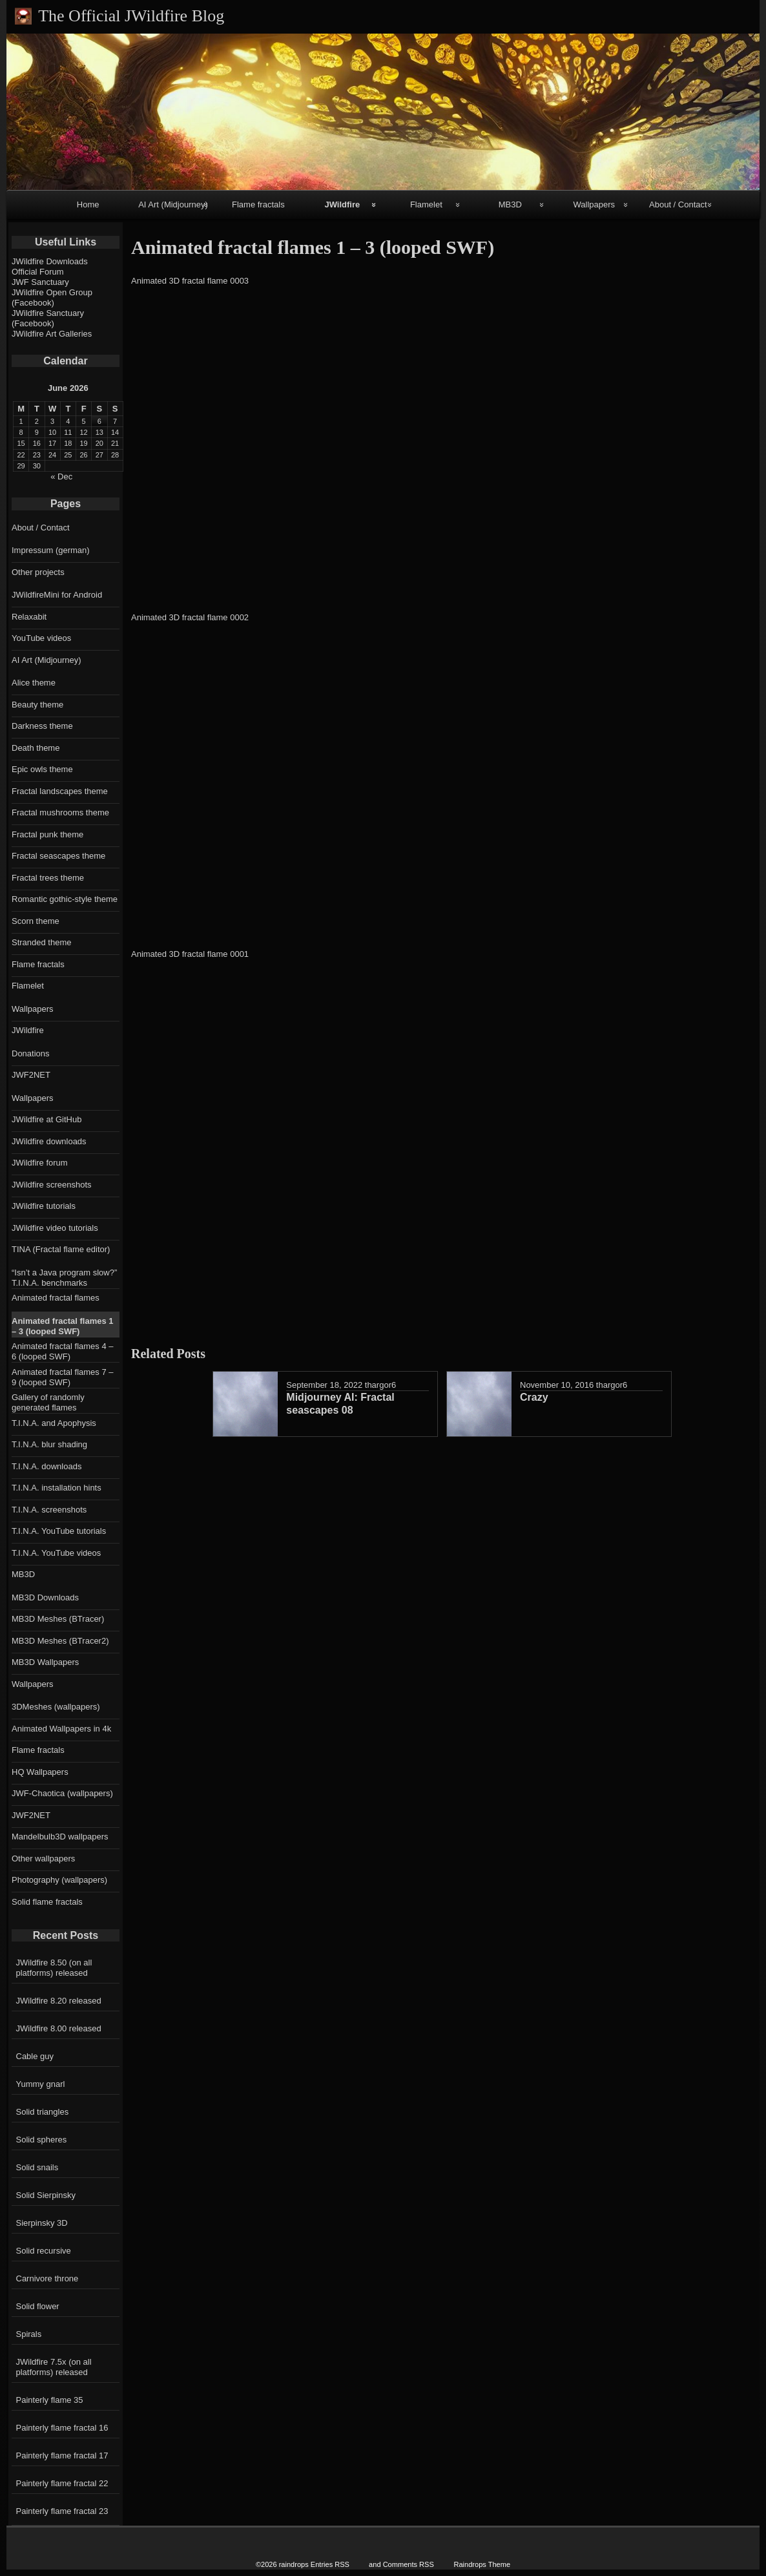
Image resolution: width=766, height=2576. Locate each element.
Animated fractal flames (55, 1298)
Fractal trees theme (48, 878)
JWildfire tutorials (44, 1206)
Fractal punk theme (47, 834)
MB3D (510, 204)
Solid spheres (41, 2139)
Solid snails (37, 2167)
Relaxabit (29, 617)
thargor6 (380, 1385)
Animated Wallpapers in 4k (61, 1728)
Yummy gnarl (40, 2084)
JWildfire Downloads (50, 261)
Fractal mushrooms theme (60, 812)
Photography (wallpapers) (59, 1880)
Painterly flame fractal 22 (62, 2483)
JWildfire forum (40, 1163)
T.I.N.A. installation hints (56, 1487)
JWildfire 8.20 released (58, 2000)
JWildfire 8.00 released (58, 2028)
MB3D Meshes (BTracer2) (60, 1641)
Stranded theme (42, 942)
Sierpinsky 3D (42, 2223)
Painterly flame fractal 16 (62, 2428)
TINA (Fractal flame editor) (61, 1249)
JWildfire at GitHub (46, 1119)
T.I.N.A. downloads (46, 1466)
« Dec (61, 476)
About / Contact (678, 204)
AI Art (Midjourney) (173, 204)
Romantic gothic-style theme (65, 899)
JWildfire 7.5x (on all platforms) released (54, 2367)
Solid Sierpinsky (46, 2195)
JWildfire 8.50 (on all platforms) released (54, 1968)
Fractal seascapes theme (58, 856)
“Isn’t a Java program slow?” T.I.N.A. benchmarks (64, 1278)
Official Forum (38, 272)
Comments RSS (408, 2564)
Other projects (38, 572)
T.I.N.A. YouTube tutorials (59, 1531)
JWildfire (342, 204)
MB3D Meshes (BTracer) (58, 1619)
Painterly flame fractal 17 (62, 2455)
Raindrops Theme (481, 2564)
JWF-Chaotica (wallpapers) (62, 1793)
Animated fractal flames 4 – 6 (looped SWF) (63, 1351)
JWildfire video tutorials (55, 1228)
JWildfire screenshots (52, 1184)
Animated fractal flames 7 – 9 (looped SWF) (63, 1377)
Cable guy (35, 2056)
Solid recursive (43, 2251)
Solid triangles (42, 2112)
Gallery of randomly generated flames (48, 1402)
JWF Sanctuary (40, 282)
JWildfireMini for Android (57, 595)
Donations (31, 1053)
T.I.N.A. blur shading (49, 1444)
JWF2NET (31, 1075)
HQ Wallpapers (40, 1772)
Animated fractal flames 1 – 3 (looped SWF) (63, 1326)
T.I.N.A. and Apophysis (54, 1423)
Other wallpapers (43, 1858)
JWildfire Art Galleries (52, 334)
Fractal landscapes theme (60, 791)
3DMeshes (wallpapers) (56, 1707)
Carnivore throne (47, 2278)
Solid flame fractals (47, 1902)
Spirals (29, 2334)
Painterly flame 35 (49, 2400)
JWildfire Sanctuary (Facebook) (48, 318)
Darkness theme (42, 726)
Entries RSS (330, 2564)
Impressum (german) (51, 550)
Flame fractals (258, 204)
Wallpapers (595, 204)
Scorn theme (35, 921)
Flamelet (426, 204)
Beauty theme (37, 704)
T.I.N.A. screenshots (49, 1509)
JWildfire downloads (49, 1141)
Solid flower (37, 2306)
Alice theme (34, 682)
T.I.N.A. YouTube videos (56, 1553)
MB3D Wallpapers (45, 1662)
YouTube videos (41, 638)
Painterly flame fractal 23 (62, 2511)
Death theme (35, 748)
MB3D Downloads (45, 1597)
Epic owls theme (42, 769)
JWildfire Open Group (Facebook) (52, 298)
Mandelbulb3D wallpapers (60, 1836)
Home (88, 204)
